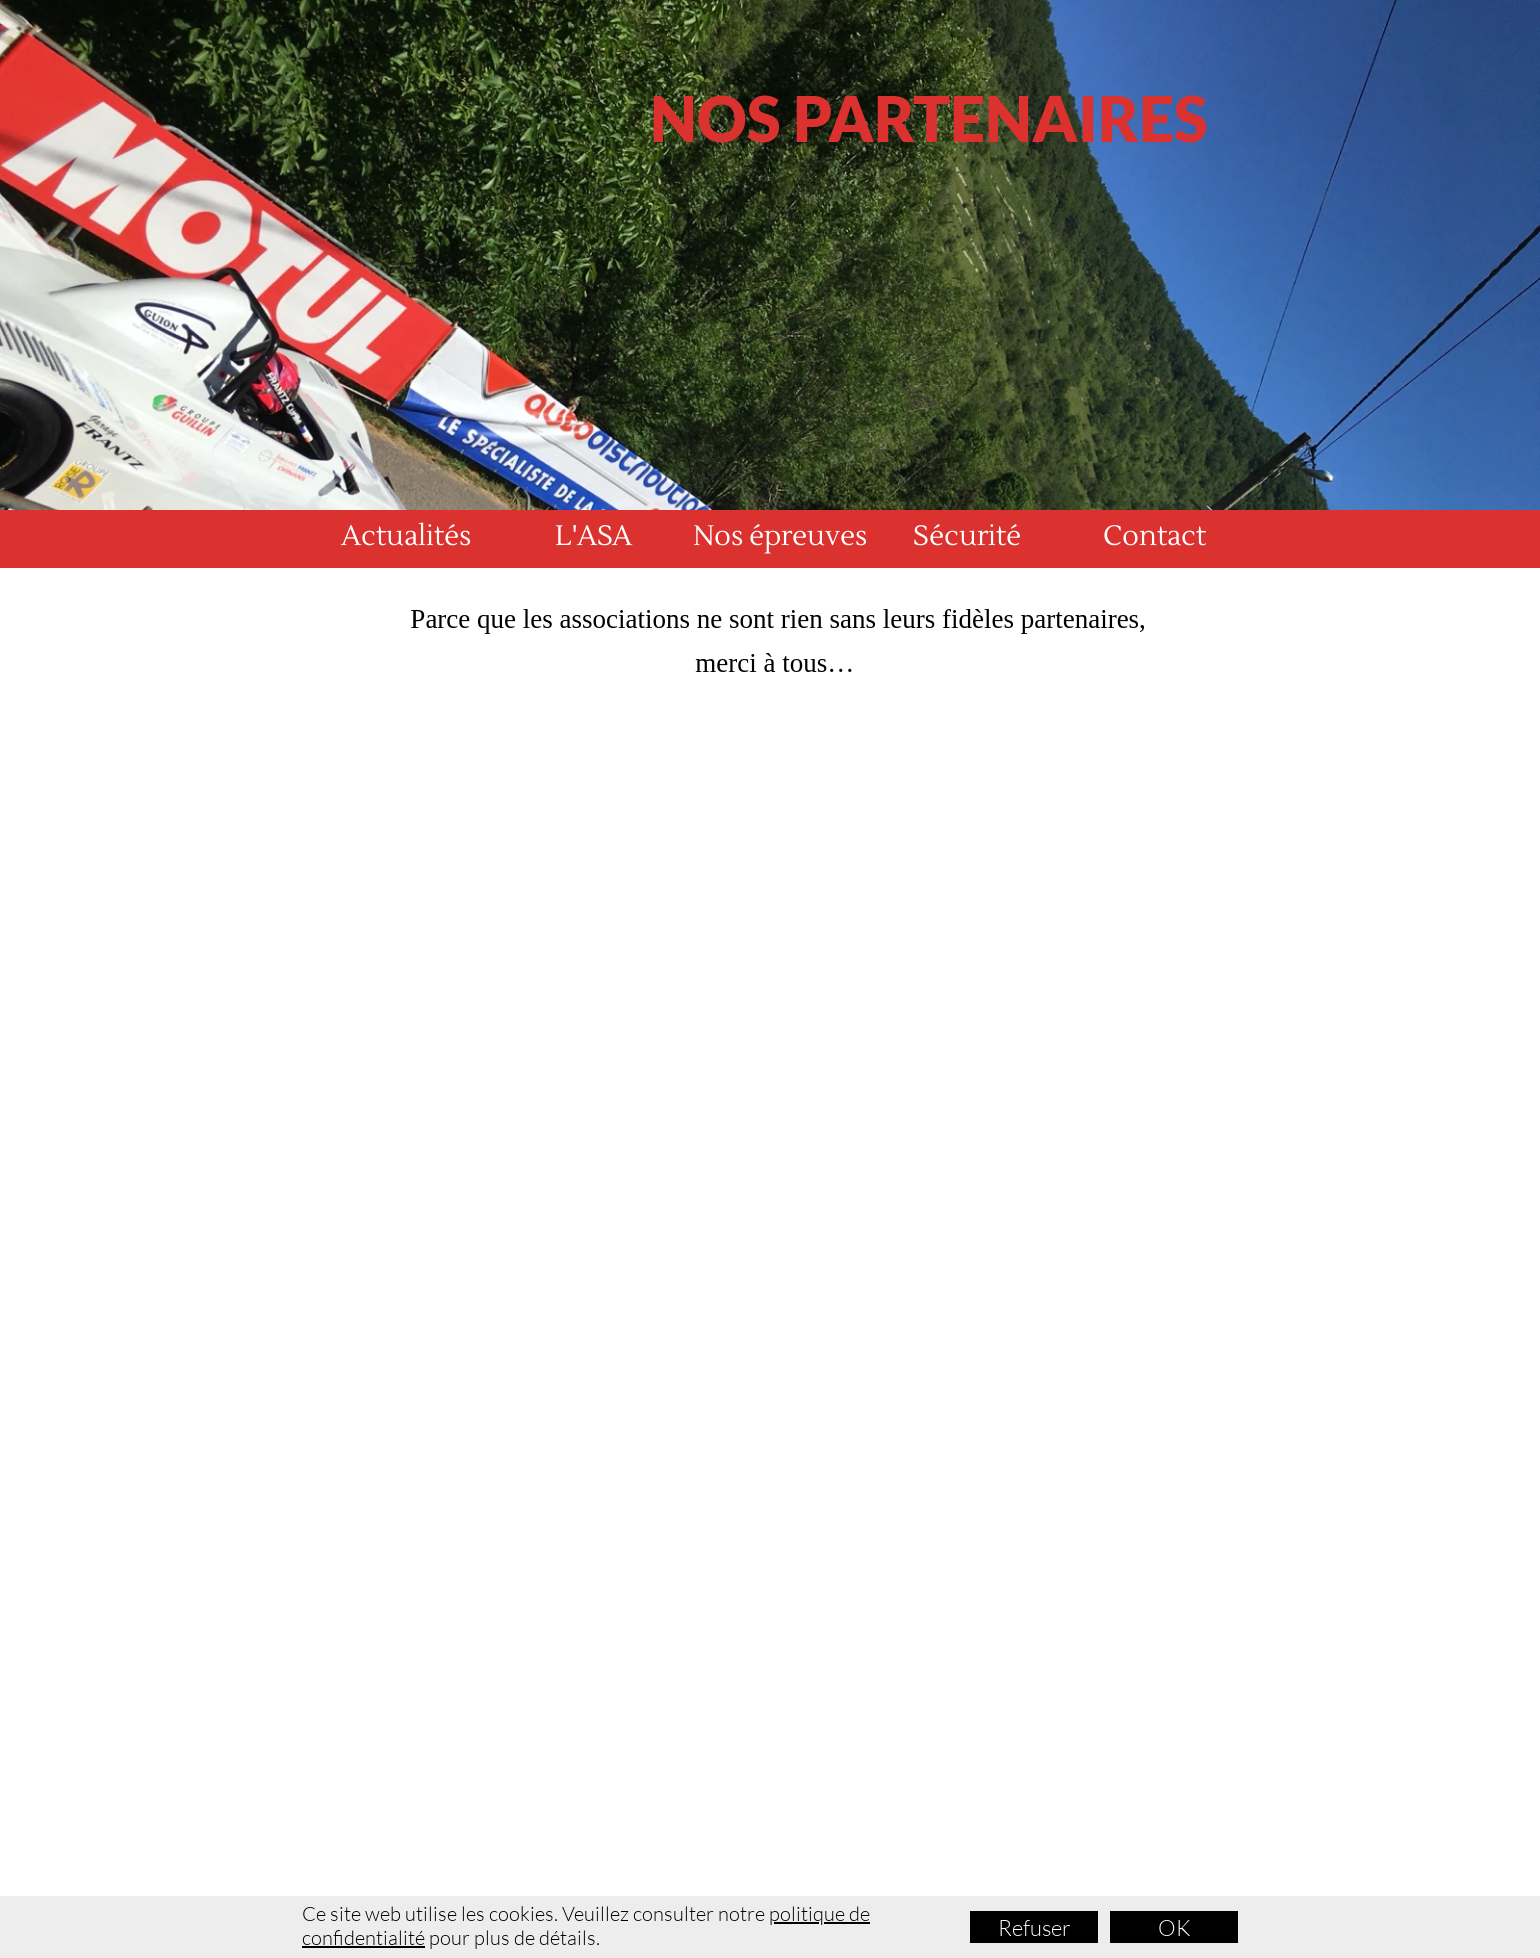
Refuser (1034, 1927)
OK (1174, 1927)
